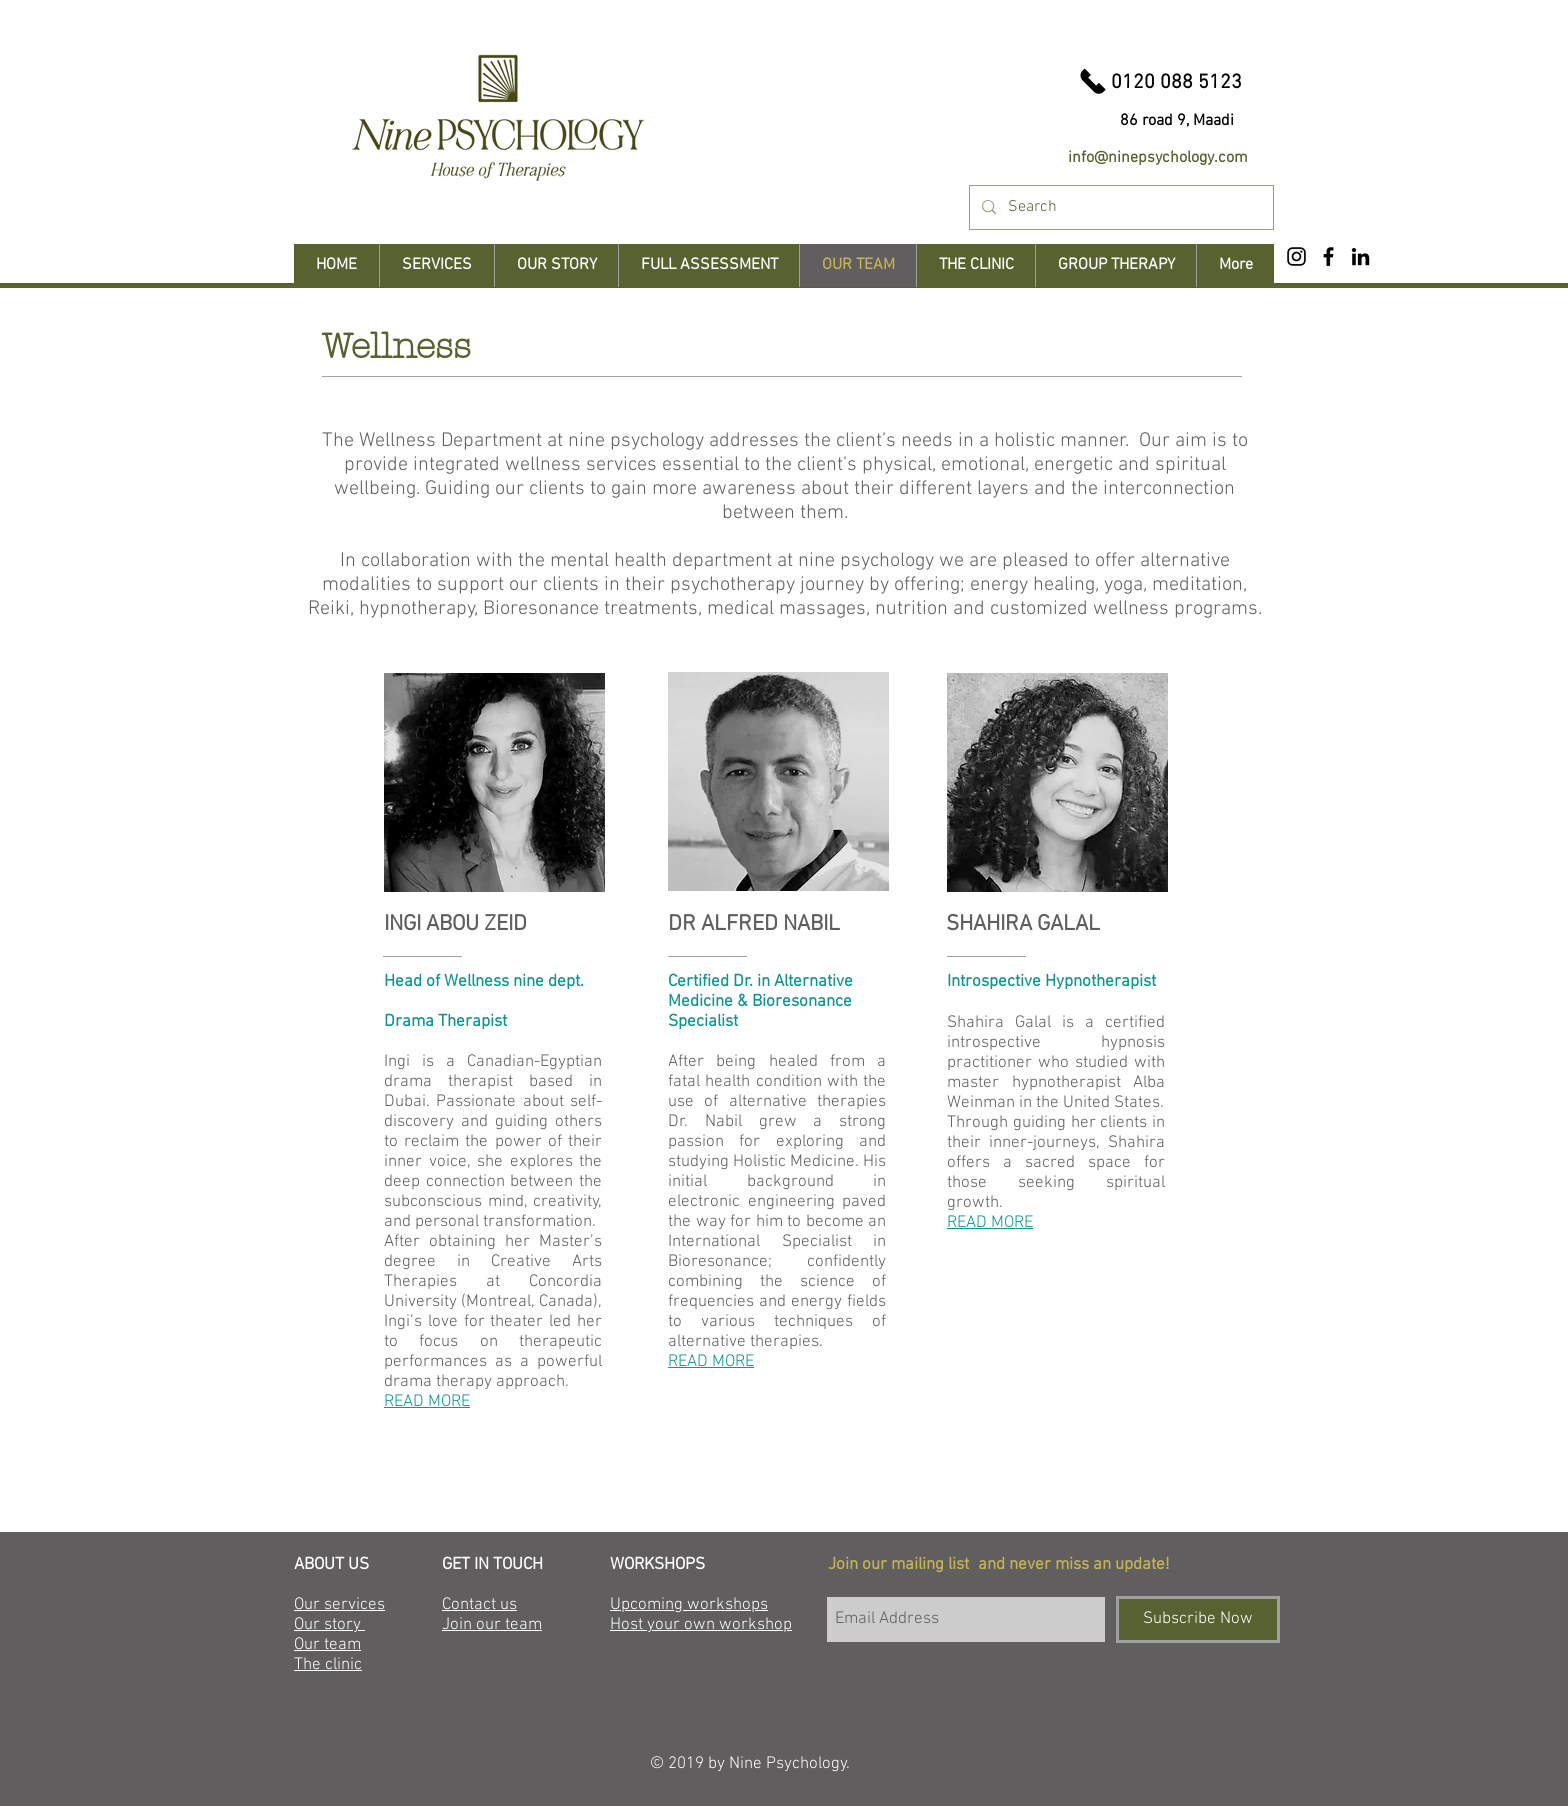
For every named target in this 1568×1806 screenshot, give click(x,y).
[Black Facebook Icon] (1328, 256)
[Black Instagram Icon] (1296, 256)
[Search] (1119, 207)
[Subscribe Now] (1198, 1619)
